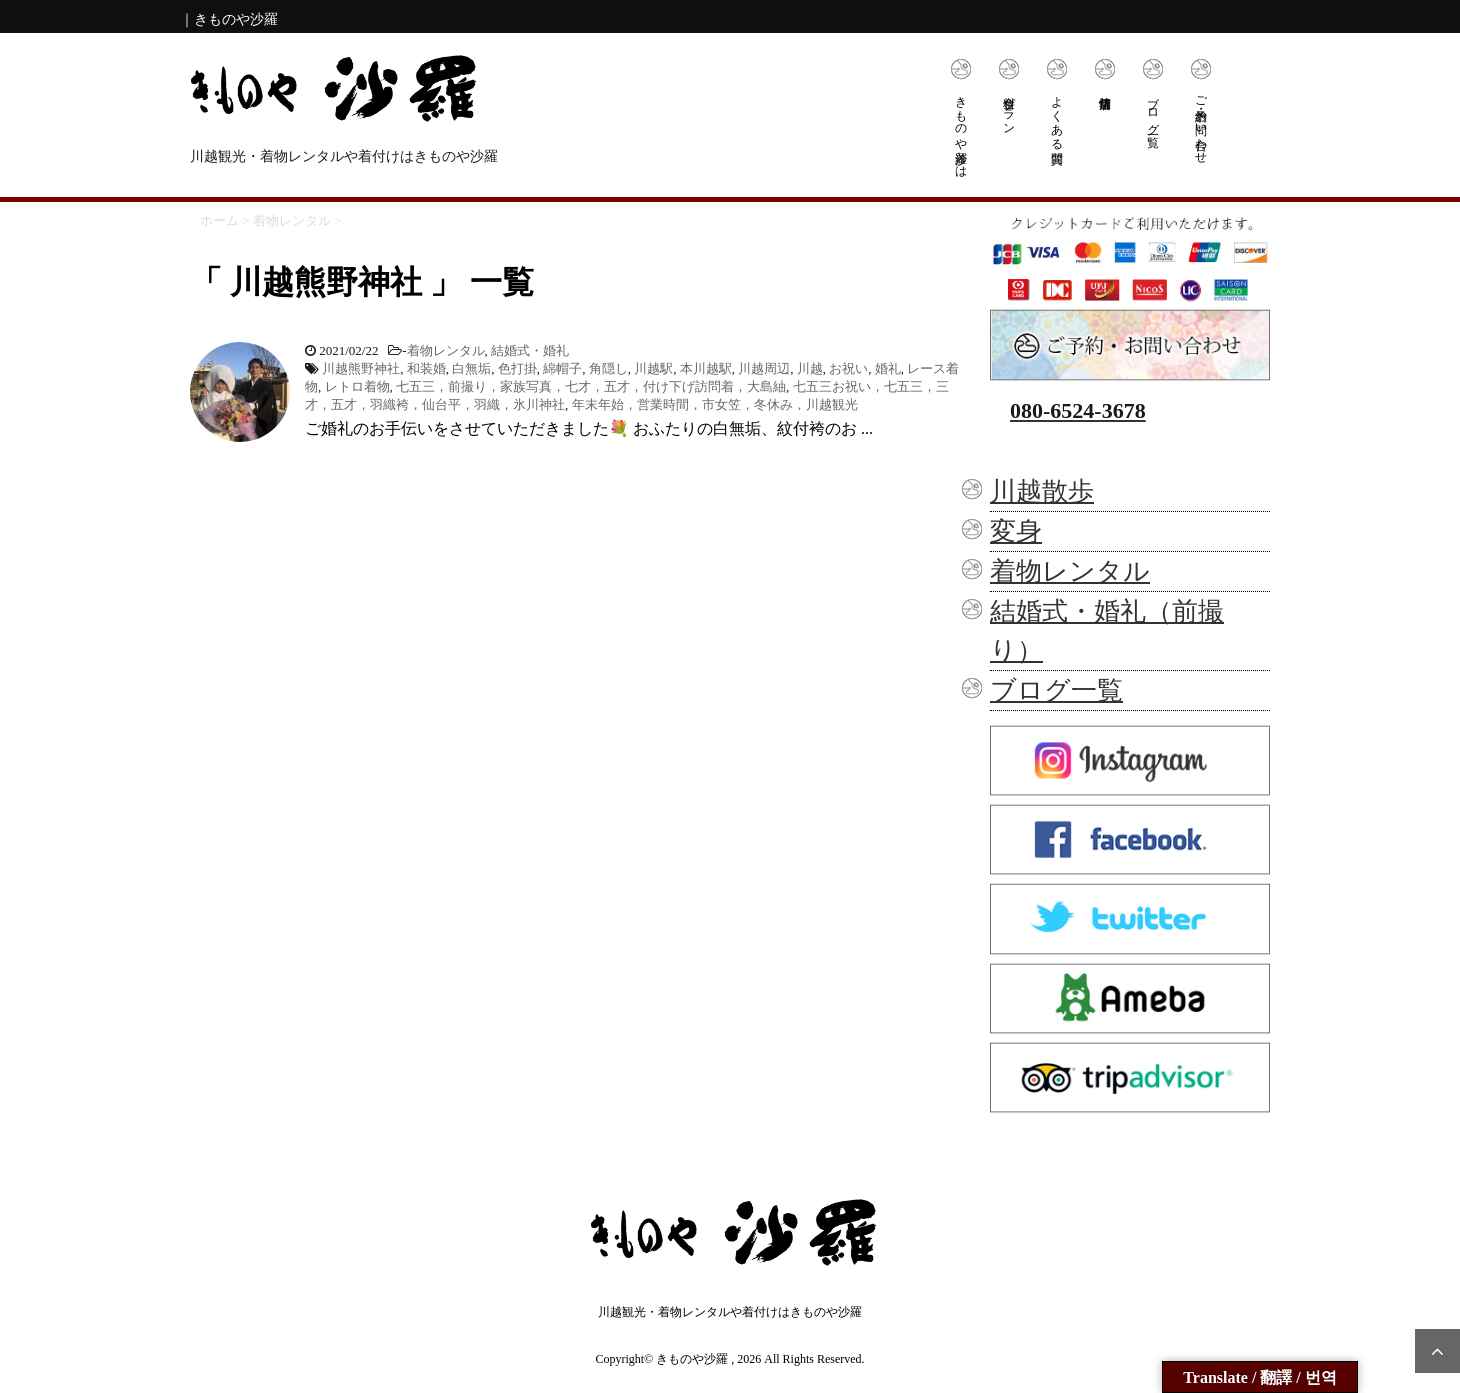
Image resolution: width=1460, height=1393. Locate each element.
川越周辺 (764, 368)
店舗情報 (1105, 73)
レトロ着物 (357, 386)
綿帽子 (562, 368)
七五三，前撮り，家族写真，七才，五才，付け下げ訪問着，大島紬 (591, 386)
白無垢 (471, 368)
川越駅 (653, 368)
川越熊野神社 (361, 368)
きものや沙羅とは (961, 130)
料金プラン (1009, 108)
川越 (810, 368)
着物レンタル (446, 350)
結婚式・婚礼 (530, 350)
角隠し (608, 368)
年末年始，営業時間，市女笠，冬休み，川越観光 (715, 404)
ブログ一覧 (1153, 108)
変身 (1016, 531)
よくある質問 (1057, 116)
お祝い (848, 368)
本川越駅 (706, 368)
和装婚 (426, 368)
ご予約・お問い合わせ (1201, 123)
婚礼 (888, 368)
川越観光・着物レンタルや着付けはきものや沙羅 (730, 1312)
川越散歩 (1042, 491)
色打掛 (517, 368)
